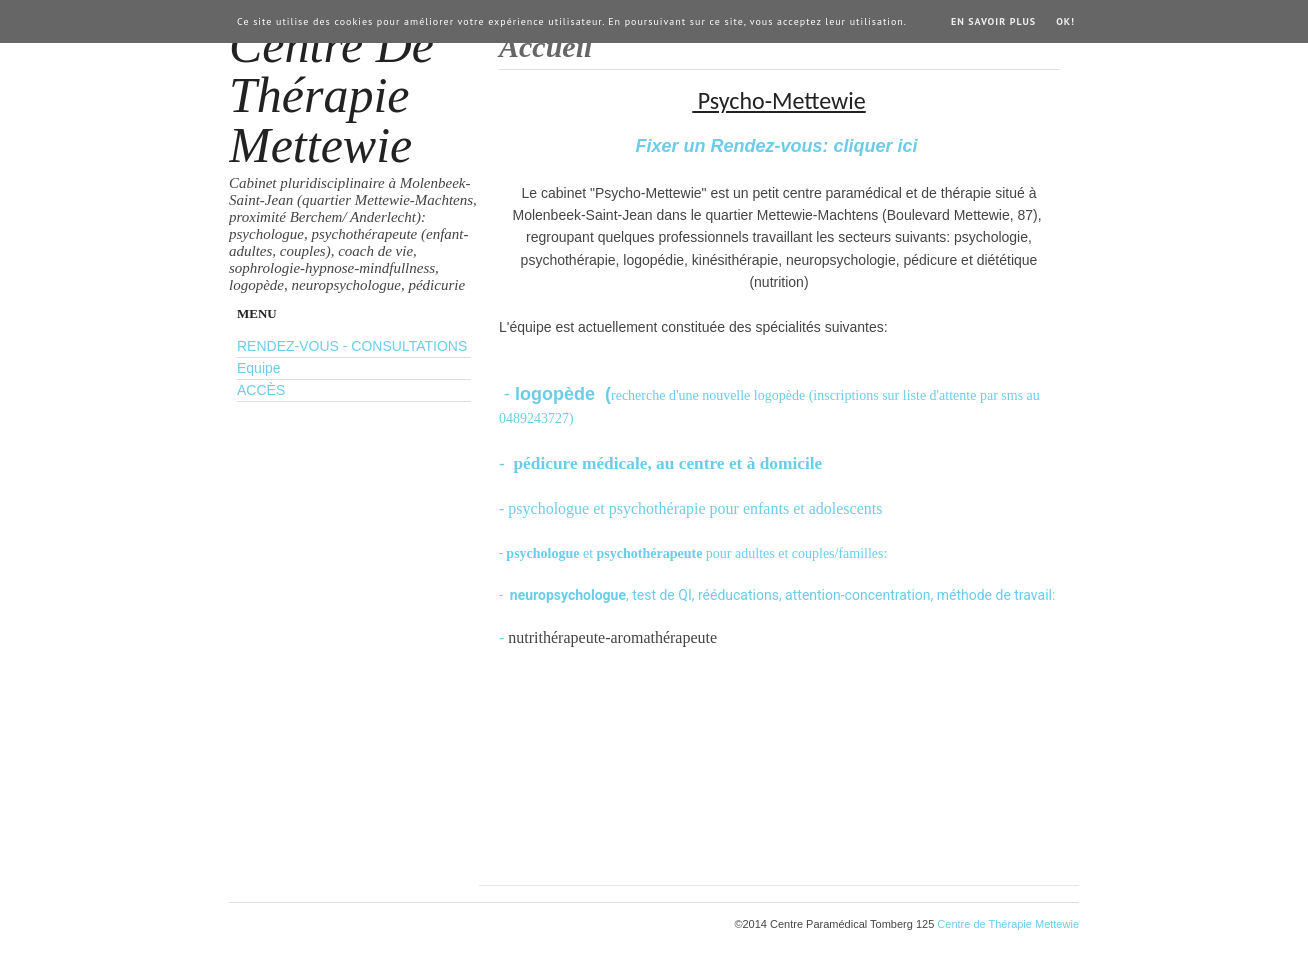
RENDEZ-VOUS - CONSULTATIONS (352, 346)
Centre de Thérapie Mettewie (331, 95)
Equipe (259, 368)
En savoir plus (993, 21)
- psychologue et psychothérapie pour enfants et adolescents (690, 508)
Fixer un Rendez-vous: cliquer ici (778, 146)
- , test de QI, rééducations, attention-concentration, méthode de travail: (779, 595)
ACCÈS (261, 390)
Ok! (1065, 21)
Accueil (545, 46)
